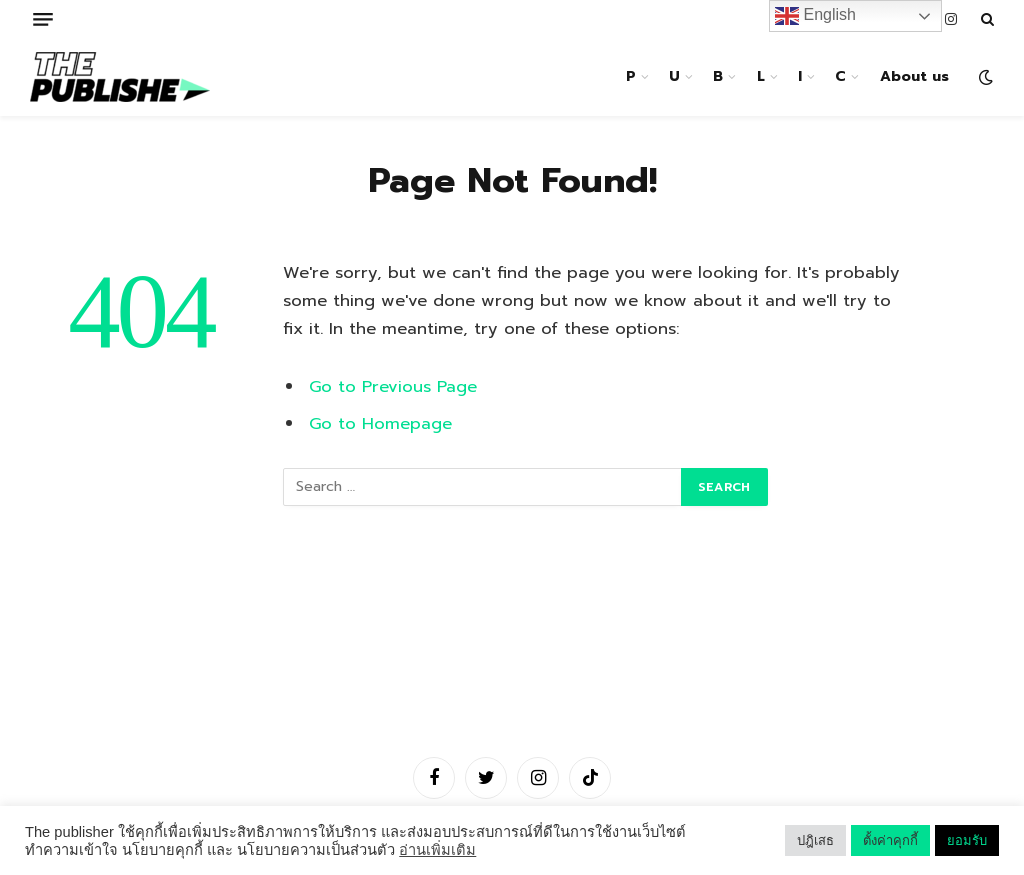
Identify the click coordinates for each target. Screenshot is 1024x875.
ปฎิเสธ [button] (815, 840)
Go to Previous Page (393, 386)
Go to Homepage (380, 423)
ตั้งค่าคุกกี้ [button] (890, 840)
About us (914, 76)
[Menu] (43, 19)
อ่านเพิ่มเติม (437, 850)
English (815, 16)
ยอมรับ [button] (967, 840)
